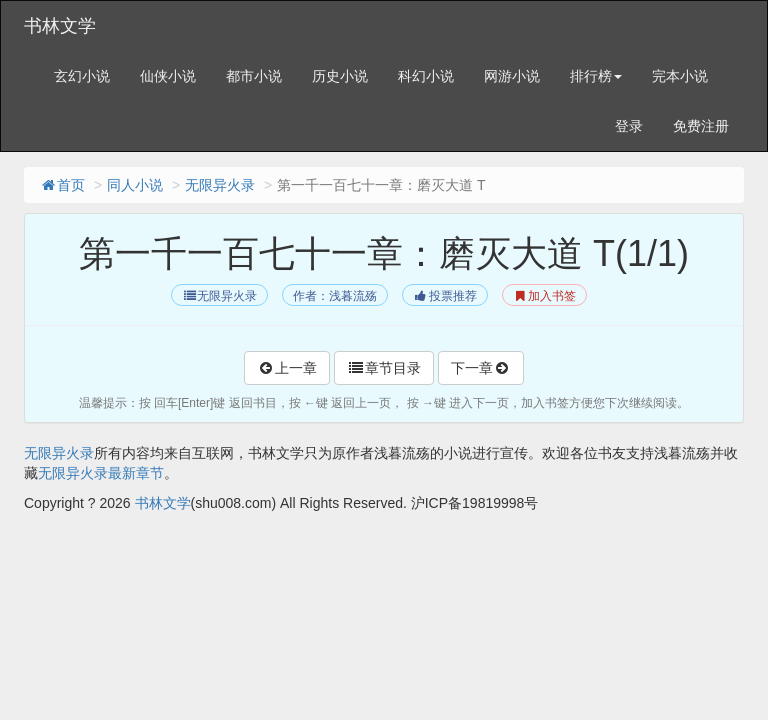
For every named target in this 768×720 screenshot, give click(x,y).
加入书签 (544, 296)
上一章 (287, 368)
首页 (62, 185)
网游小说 (512, 76)
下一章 (481, 368)
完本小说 (680, 76)
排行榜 (596, 76)
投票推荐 (444, 296)
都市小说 (254, 76)
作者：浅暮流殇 (335, 296)
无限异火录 (220, 185)
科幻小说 (426, 76)
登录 (629, 126)
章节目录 (384, 368)
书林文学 (60, 26)
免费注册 (701, 126)
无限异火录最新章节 (101, 473)
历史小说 (340, 76)
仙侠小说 (168, 76)
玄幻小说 (82, 76)
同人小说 (135, 185)
